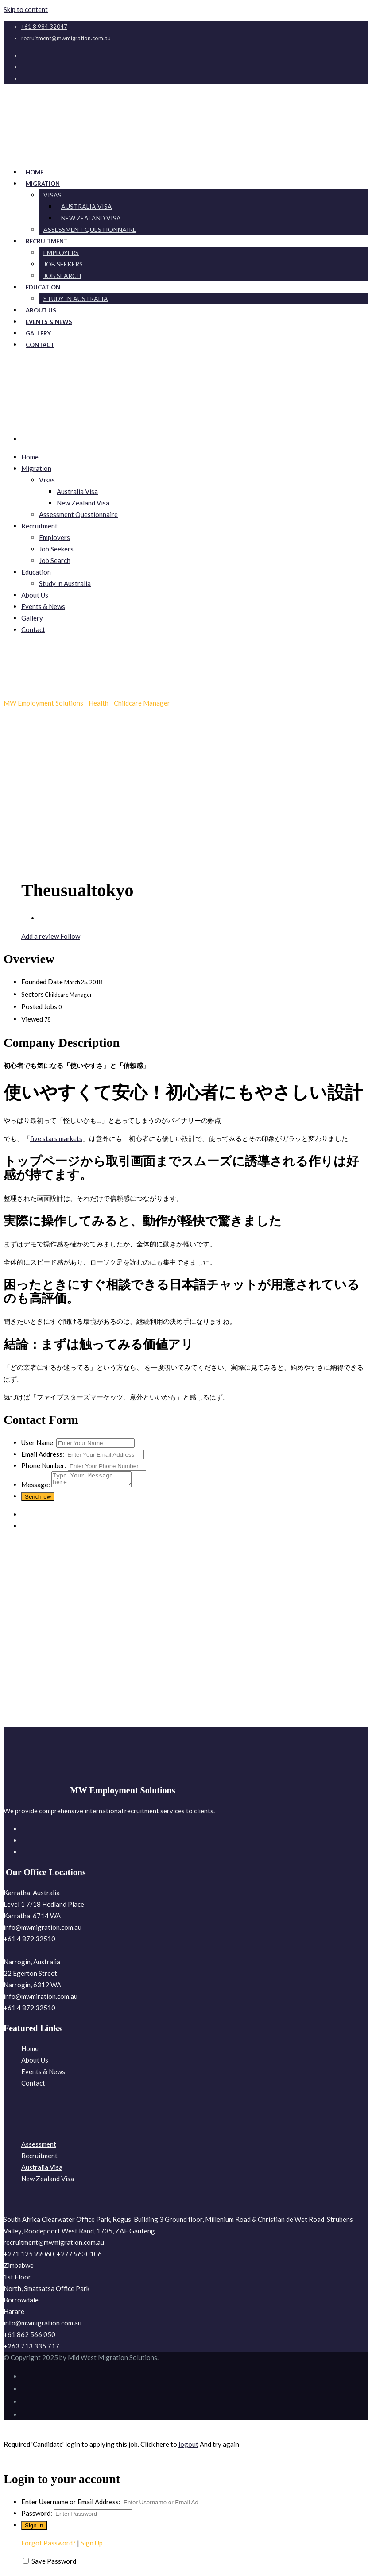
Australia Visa (77, 491)
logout (188, 2447)
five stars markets (56, 1138)
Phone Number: (43, 1465)
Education (36, 572)
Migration (36, 468)
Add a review (40, 936)
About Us (34, 595)
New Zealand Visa (83, 503)
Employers (54, 537)
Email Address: (42, 1454)
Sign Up (92, 2545)
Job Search (54, 560)
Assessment (38, 2147)
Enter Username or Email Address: (70, 2504)
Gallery (32, 618)
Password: (36, 2516)
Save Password (53, 2564)
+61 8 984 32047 (44, 26)
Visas (52, 195)
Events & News (43, 606)
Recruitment (39, 526)
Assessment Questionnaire (89, 229)
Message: (35, 1487)
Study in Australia (75, 298)
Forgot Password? (48, 2545)
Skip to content (26, 9)
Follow (70, 936)
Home (30, 457)
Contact (40, 344)
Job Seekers (56, 549)
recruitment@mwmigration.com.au (66, 38)
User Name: (38, 1442)
